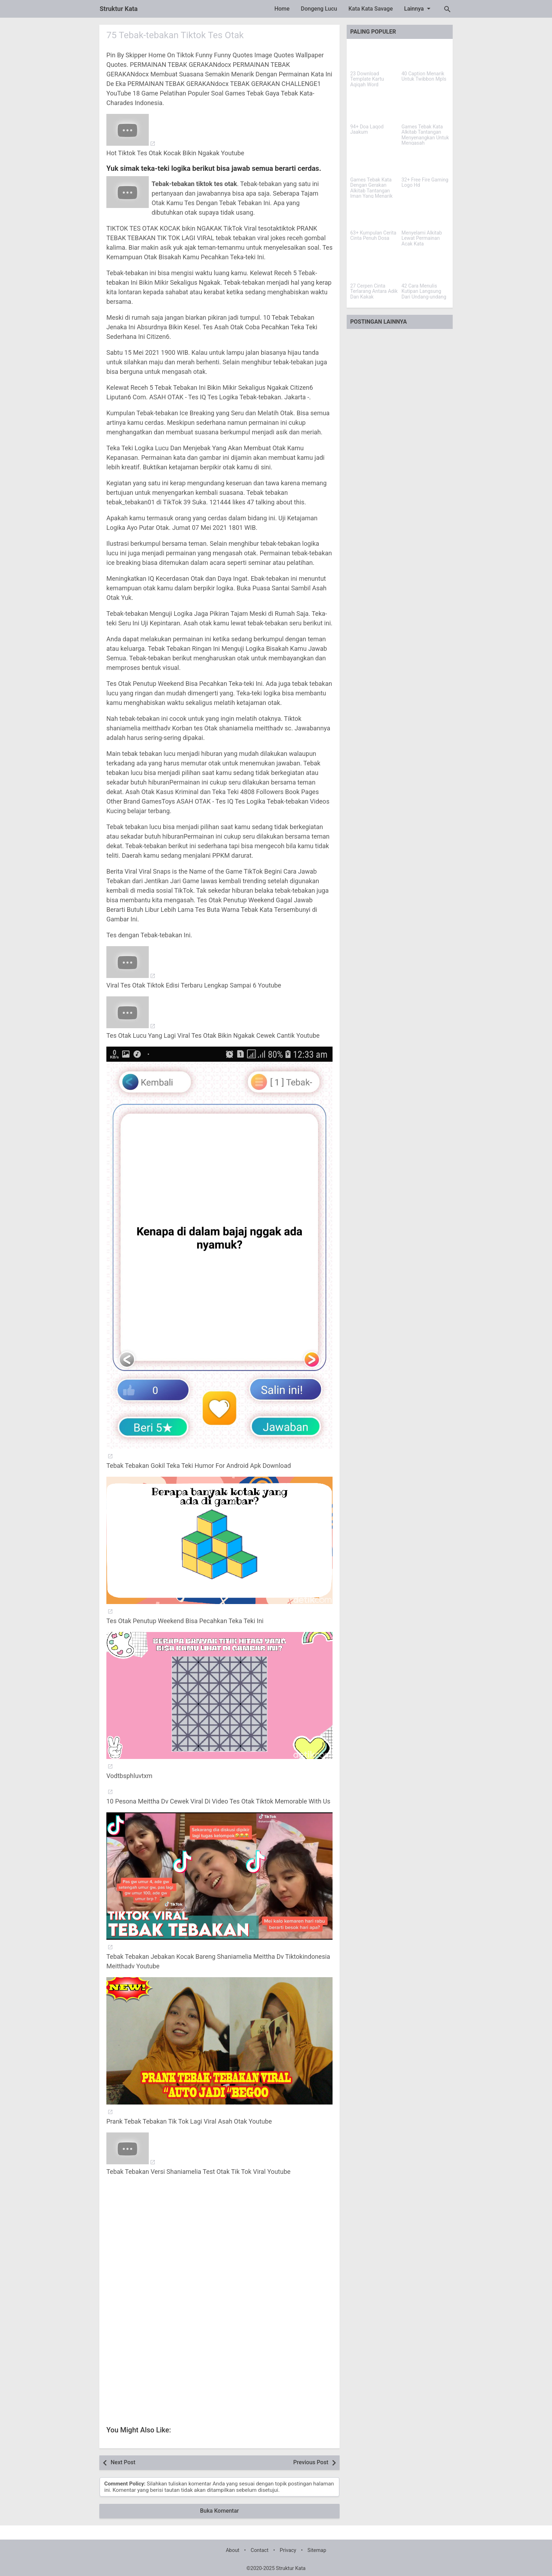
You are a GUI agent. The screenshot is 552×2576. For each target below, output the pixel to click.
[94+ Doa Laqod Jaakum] (374, 108)
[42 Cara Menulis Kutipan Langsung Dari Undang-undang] (425, 268)
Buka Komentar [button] (219, 2510)
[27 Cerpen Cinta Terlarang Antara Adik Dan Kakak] (374, 268)
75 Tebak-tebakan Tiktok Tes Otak (175, 35)
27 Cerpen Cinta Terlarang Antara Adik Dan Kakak (374, 291)
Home (281, 8)
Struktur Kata (119, 8)
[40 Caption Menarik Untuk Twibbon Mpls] (425, 55)
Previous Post (310, 2462)
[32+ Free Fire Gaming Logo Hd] (425, 162)
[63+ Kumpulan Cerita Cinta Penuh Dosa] (374, 215)
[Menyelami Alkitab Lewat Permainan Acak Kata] (425, 215)
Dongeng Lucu (319, 8)
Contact (259, 2550)
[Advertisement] (219, 2248)
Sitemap (316, 2550)
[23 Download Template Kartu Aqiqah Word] (374, 55)
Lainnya (418, 8)
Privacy (288, 2550)
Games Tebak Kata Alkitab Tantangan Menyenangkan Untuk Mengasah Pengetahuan (425, 137)
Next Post (123, 2462)
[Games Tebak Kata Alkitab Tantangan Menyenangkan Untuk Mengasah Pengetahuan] (425, 108)
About (232, 2550)
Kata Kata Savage (370, 8)
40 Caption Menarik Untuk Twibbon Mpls (423, 76)
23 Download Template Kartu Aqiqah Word (367, 79)
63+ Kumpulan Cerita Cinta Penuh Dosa (373, 235)
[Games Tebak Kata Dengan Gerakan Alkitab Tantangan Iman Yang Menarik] (374, 162)
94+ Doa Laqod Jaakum (366, 129)
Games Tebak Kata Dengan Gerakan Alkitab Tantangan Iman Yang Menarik (371, 188)
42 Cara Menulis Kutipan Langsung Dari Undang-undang (423, 291)
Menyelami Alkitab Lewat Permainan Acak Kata (421, 238)
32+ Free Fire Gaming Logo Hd (424, 182)
